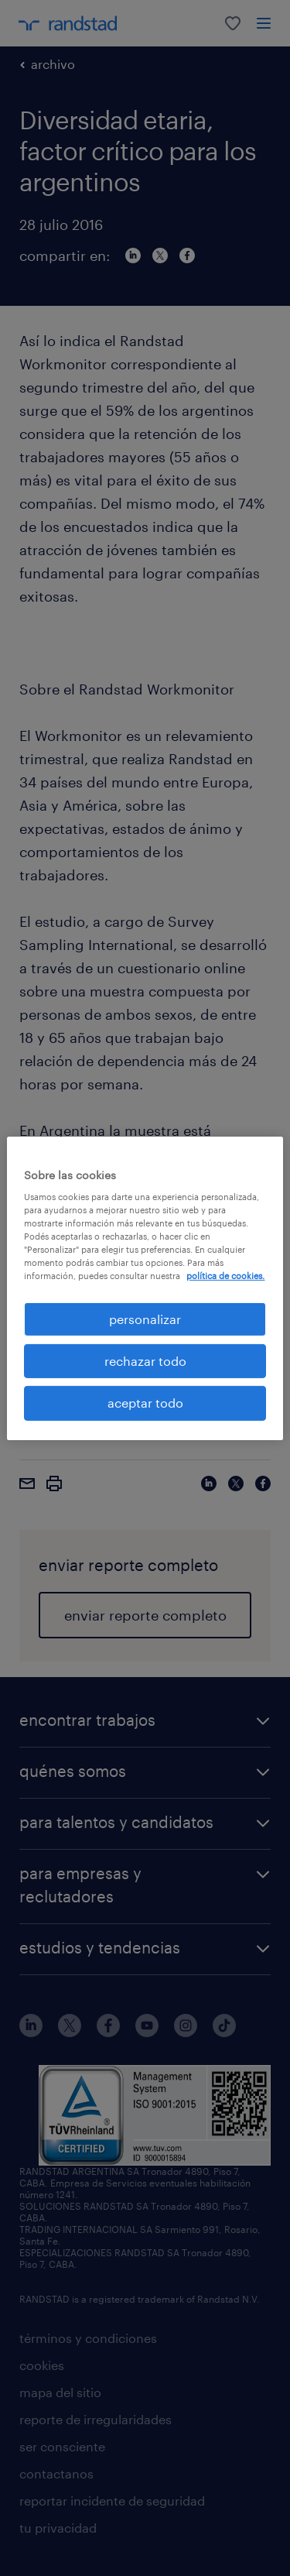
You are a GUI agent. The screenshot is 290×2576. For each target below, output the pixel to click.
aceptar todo (145, 1402)
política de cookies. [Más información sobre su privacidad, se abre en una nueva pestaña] (225, 1276)
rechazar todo (145, 1360)
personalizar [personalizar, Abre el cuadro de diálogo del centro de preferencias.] (145, 1318)
